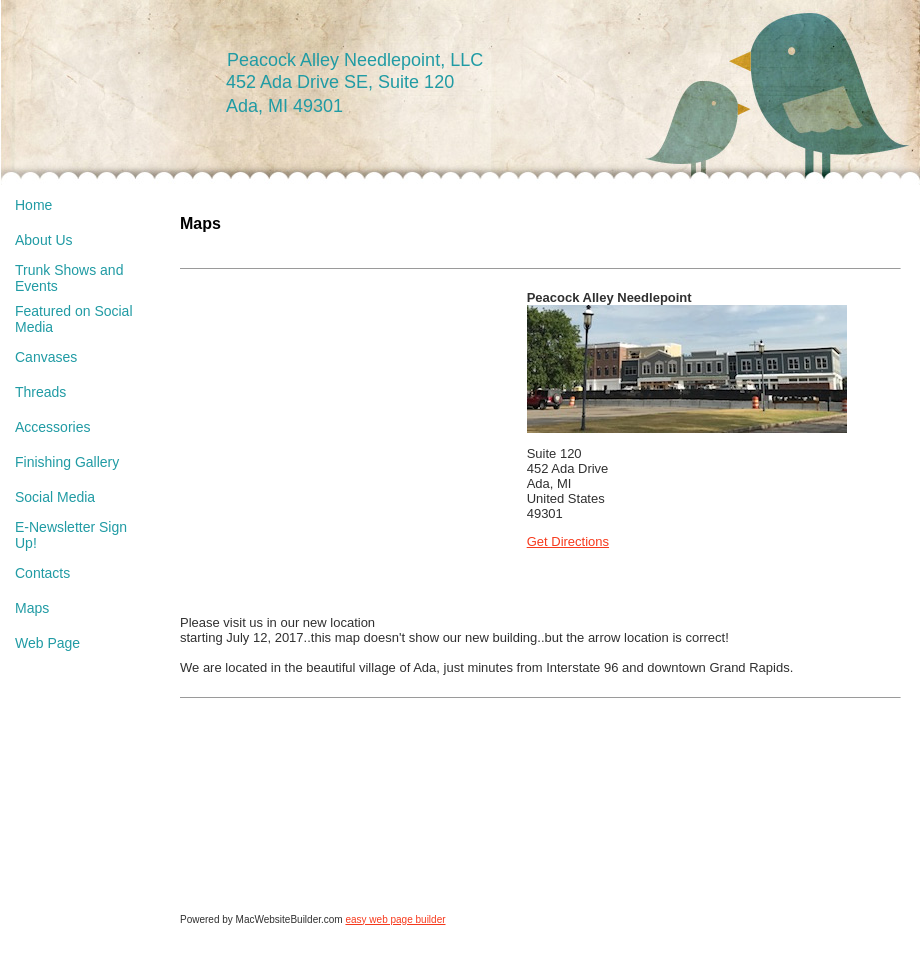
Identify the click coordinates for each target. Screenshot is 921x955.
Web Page (47, 643)
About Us (44, 240)
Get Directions (568, 541)
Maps (32, 608)
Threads (40, 392)
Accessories (52, 427)
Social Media (55, 497)
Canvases (46, 357)
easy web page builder (395, 919)
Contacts (42, 573)
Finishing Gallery (67, 462)
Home (33, 205)
